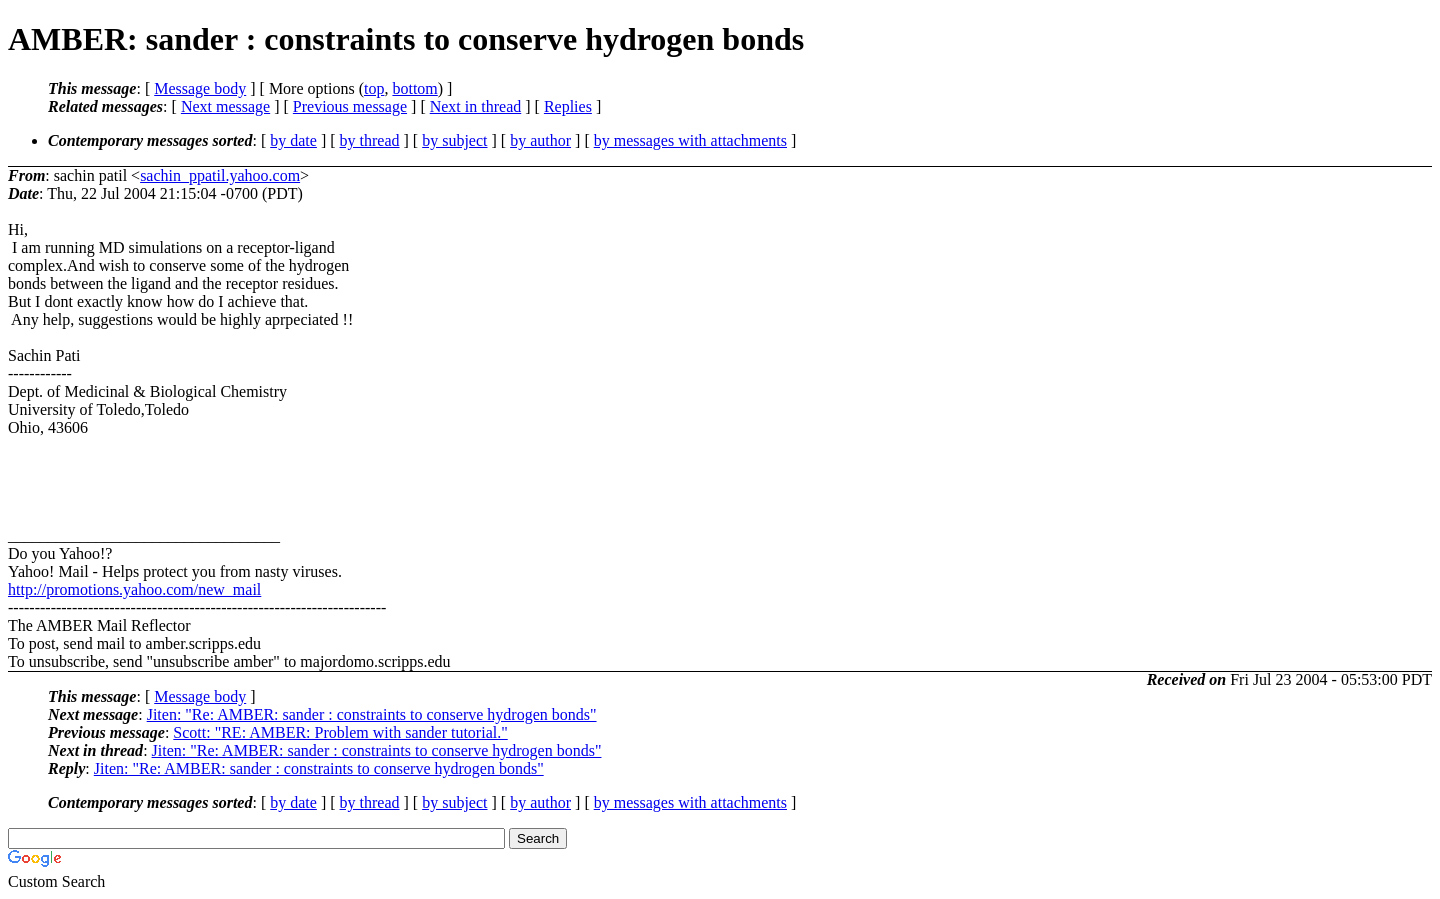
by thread (370, 140)
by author (540, 140)
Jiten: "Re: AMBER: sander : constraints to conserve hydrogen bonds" (372, 714)
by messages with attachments (690, 140)
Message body (200, 88)
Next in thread (476, 106)
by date (293, 140)
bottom (414, 88)
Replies (568, 106)
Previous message (350, 106)
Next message (225, 106)
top (374, 88)
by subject (454, 140)
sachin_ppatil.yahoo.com (220, 175)
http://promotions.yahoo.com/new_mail (134, 589)
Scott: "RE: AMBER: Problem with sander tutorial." (340, 732)
